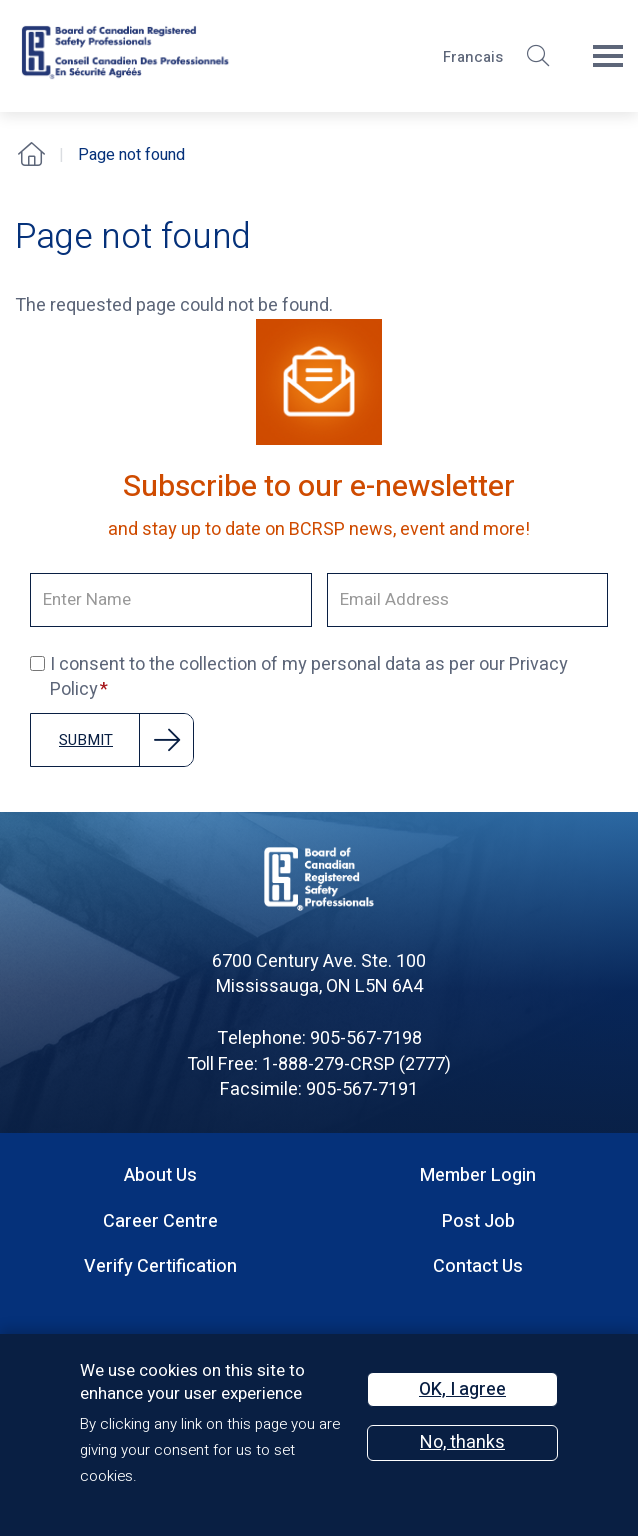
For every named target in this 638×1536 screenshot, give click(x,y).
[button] (538, 56)
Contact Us (478, 1266)
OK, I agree (462, 1389)
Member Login (478, 1175)
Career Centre (160, 1221)
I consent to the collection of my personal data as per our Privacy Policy (299, 677)
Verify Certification (160, 1266)
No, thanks (462, 1442)
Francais (473, 57)
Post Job (478, 1221)
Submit (86, 740)
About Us (160, 1175)
